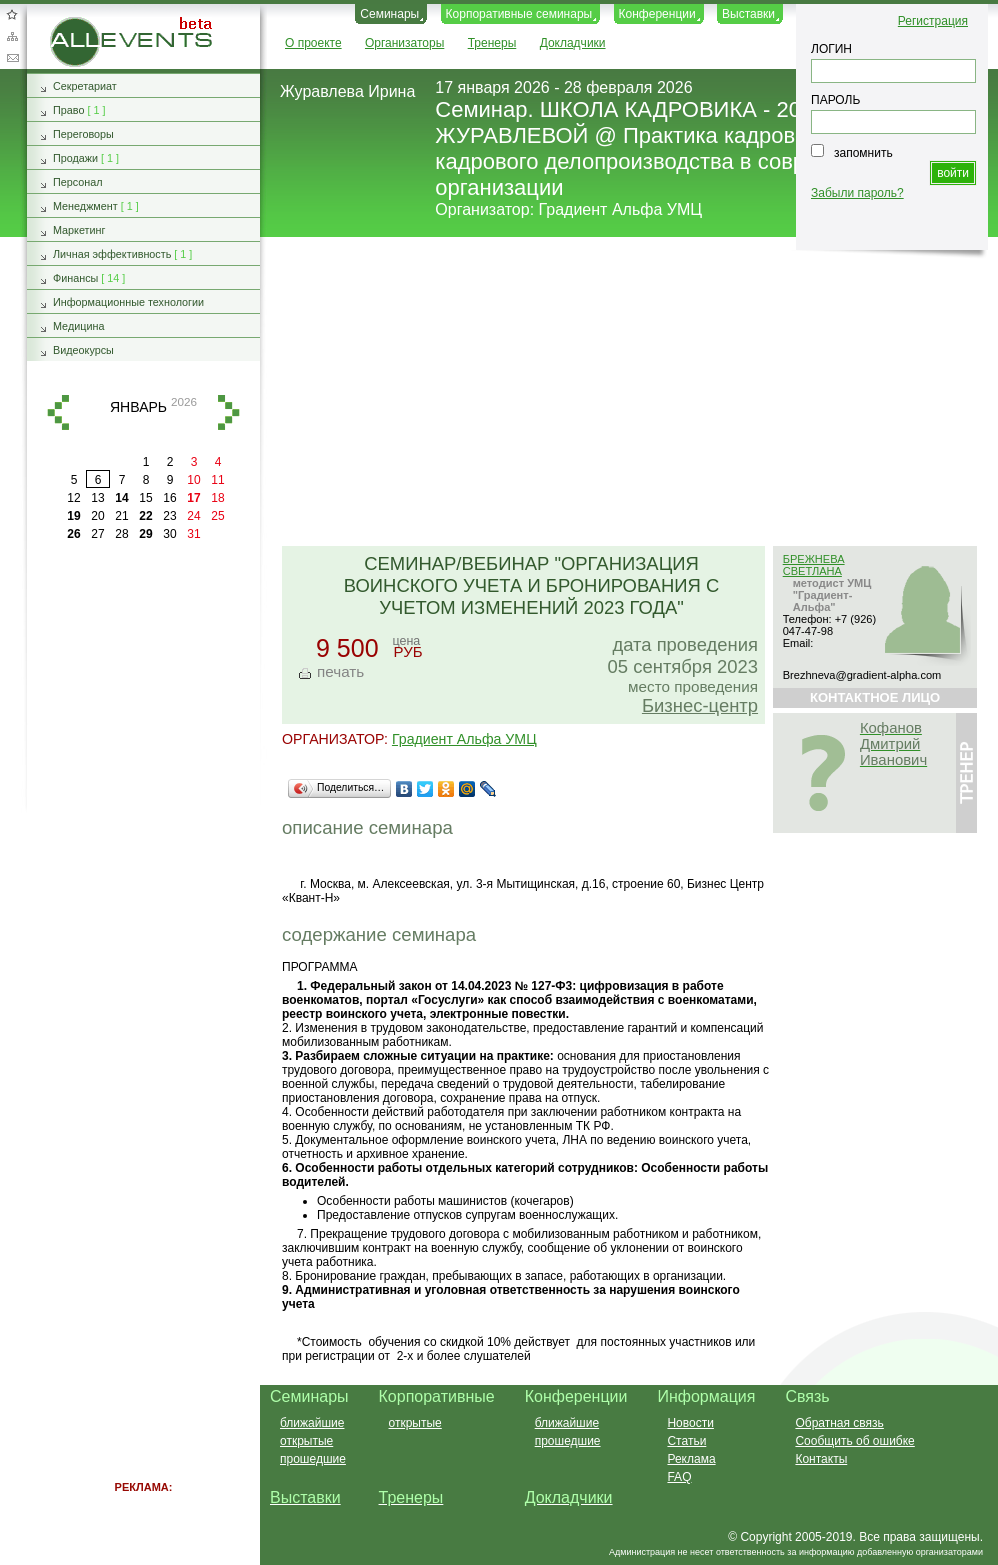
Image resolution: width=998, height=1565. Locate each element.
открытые (306, 1441)
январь (138, 407)
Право (68, 110)
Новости (690, 1423)
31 (193, 534)
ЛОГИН (831, 49)
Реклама (691, 1459)
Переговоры (83, 134)
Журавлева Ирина (347, 91)
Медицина (78, 326)
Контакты (821, 1459)
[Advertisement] (620, 393)
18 (217, 498)
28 (121, 534)
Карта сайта (12, 36)
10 (193, 480)
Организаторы (404, 43)
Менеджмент (85, 206)
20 (97, 516)
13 (97, 498)
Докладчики (573, 43)
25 (217, 516)
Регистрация (933, 21)
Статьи (686, 1441)
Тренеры (492, 43)
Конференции (657, 14)
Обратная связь (12, 58)
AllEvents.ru (82, 24)
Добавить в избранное (12, 14)
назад (58, 412)
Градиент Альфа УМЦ (621, 209)
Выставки (748, 14)
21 (121, 516)
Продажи (75, 158)
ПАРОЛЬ (835, 100)
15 (145, 498)
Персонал (78, 182)
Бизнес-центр (700, 705)
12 (73, 498)
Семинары (389, 14)
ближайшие (312, 1423)
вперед (229, 412)
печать (340, 671)
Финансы (75, 278)
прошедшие (313, 1459)
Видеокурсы (83, 350)
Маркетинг (79, 230)
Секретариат (85, 86)
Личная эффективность (112, 254)
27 (97, 534)
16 (169, 498)
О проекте (313, 43)
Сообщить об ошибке (854, 1441)
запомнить (863, 153)
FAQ (679, 1477)
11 (217, 480)
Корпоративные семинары (519, 14)
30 (169, 534)
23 (169, 516)
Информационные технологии (128, 302)
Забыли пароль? (857, 193)
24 (193, 516)
